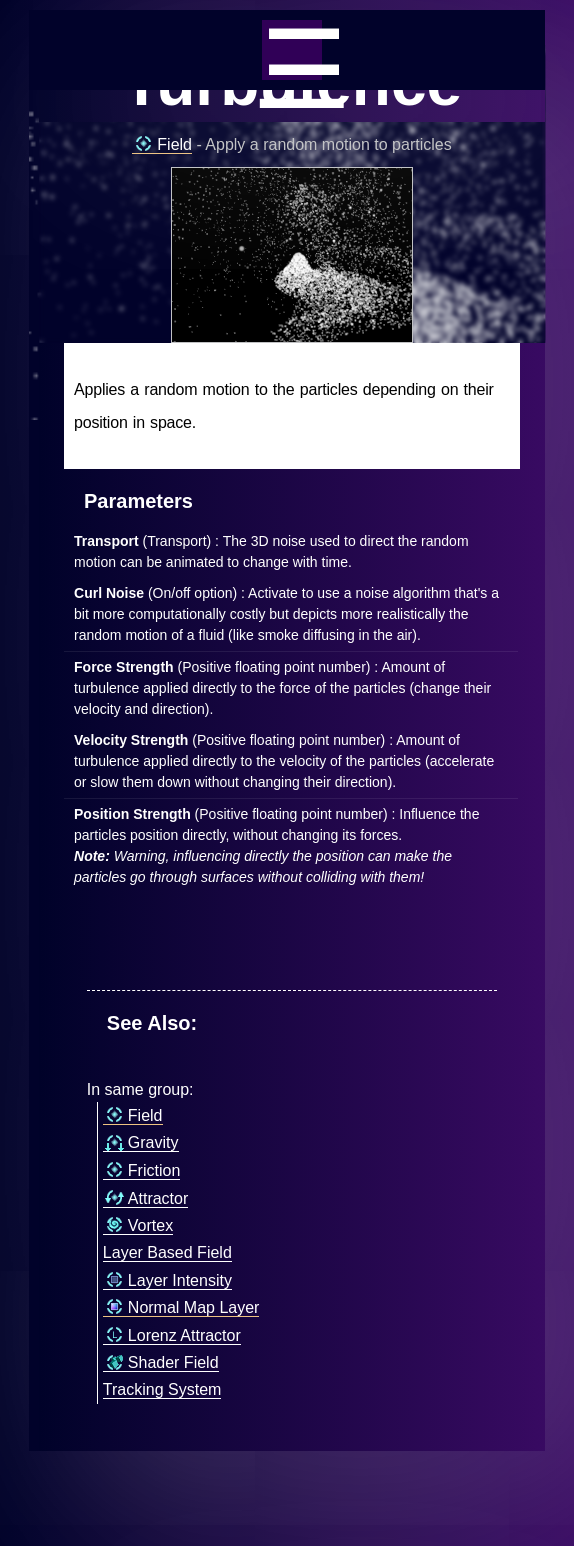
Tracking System (162, 1389)
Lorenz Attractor (172, 1336)
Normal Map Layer (181, 1308)
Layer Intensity (167, 1281)
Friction (141, 1171)
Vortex (138, 1226)
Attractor (145, 1199)
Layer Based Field (167, 1252)
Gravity (141, 1143)
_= (292, 50)
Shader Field (161, 1363)
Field (162, 145)
